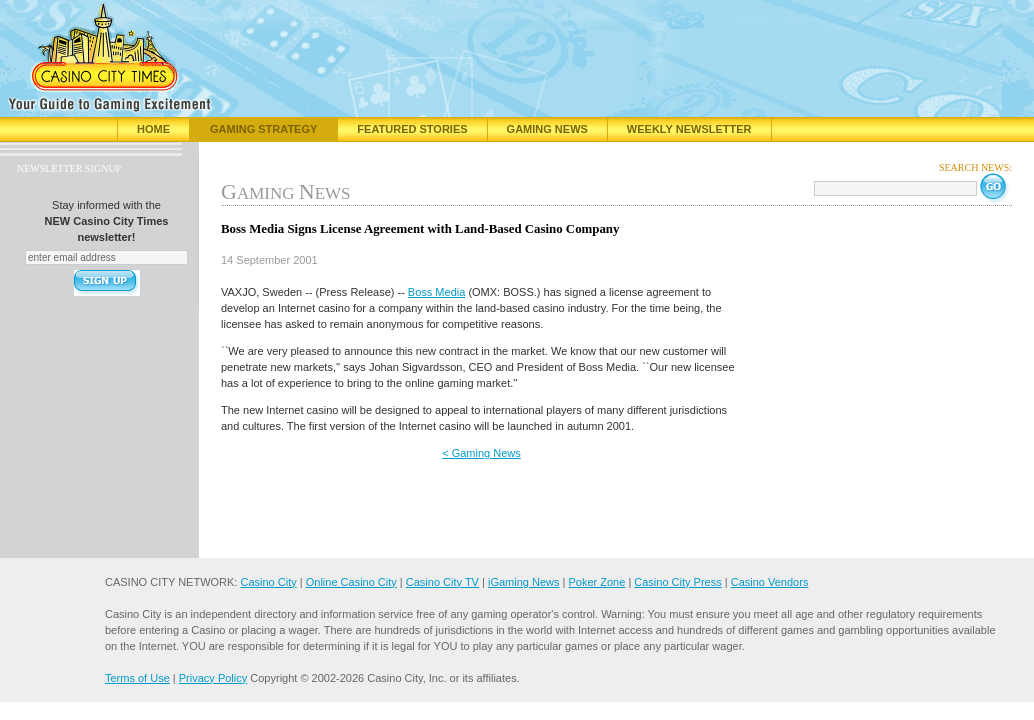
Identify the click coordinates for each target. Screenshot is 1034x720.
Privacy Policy (213, 678)
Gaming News (547, 129)
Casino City (268, 582)
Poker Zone (596, 582)
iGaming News (524, 582)
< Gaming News (481, 453)
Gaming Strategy (263, 129)
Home (153, 129)
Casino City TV (442, 582)
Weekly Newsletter (689, 129)
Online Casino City (351, 582)
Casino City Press (677, 582)
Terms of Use (137, 678)
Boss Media (436, 292)
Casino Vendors (770, 582)
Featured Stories (412, 129)
